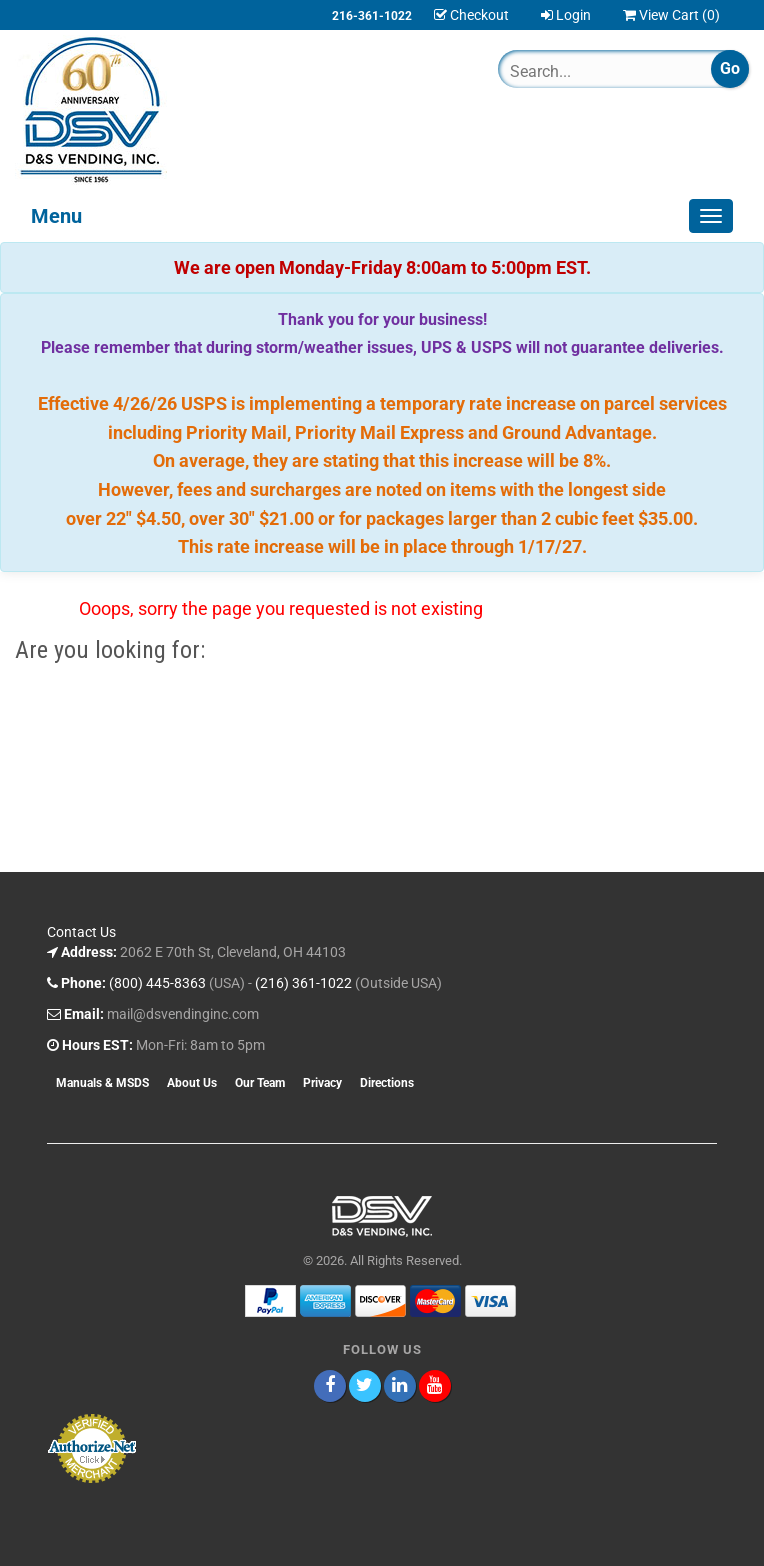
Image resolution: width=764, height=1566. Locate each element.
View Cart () (671, 15)
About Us (192, 1083)
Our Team (260, 1083)
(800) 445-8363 (157, 983)
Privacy (322, 1083)
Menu (56, 216)
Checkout (471, 15)
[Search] (586, 71)
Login (566, 15)
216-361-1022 (372, 16)
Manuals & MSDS (102, 1083)
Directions (387, 1083)
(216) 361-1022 (303, 983)
